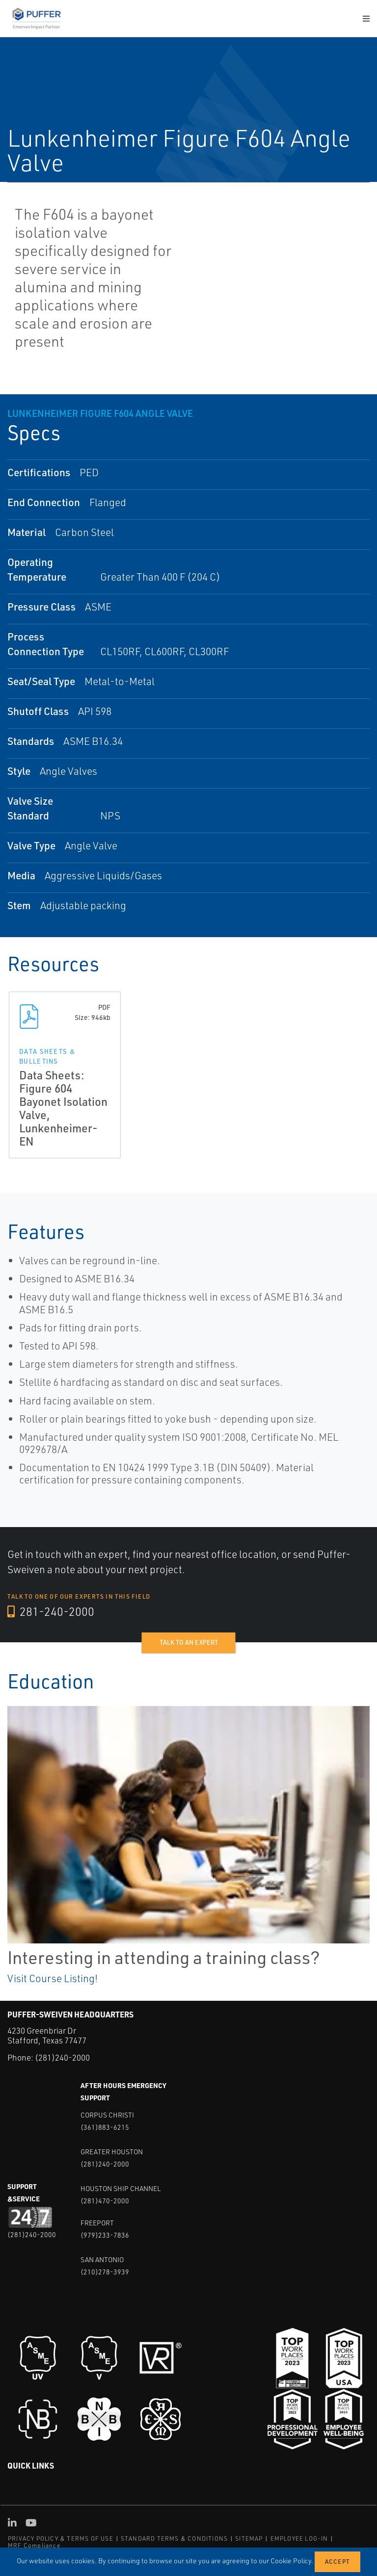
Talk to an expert (189, 1642)
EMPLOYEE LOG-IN (299, 2538)
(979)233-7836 (105, 2235)
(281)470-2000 (105, 2200)
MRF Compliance (34, 2545)
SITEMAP (249, 2538)
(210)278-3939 (105, 2272)
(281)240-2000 (62, 2057)
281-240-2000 (51, 1612)
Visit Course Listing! (52, 1978)
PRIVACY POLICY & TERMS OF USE (60, 2538)
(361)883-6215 (105, 2127)
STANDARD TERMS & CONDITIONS (174, 2538)
